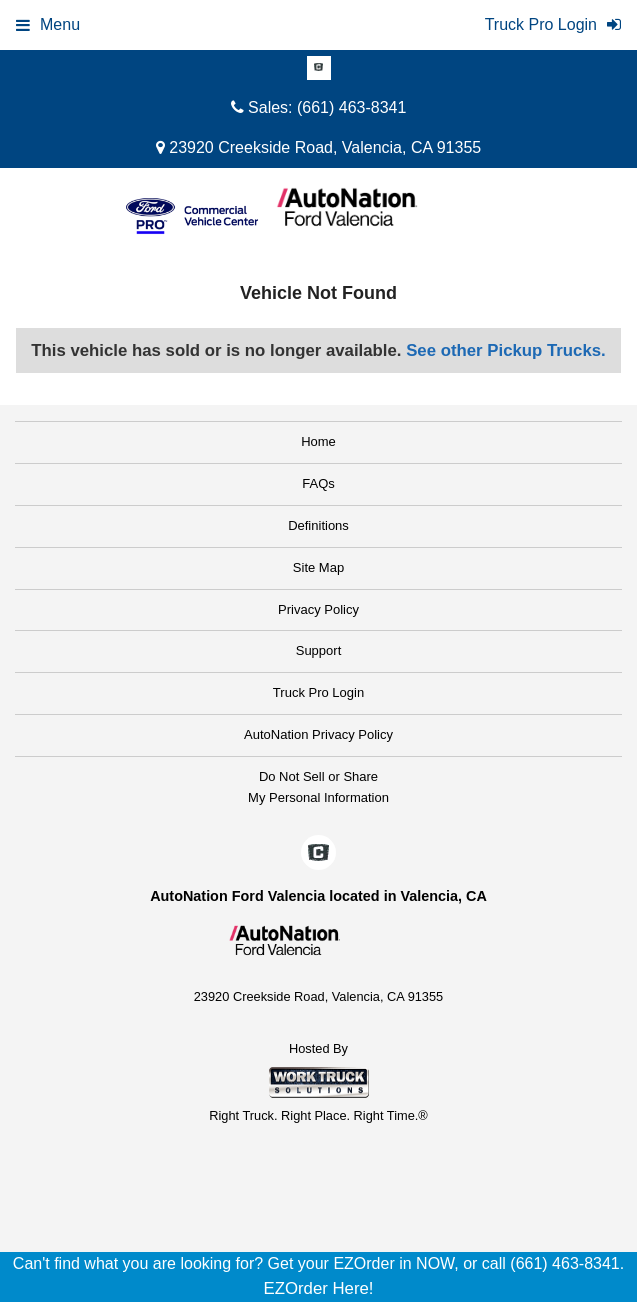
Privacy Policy (318, 609)
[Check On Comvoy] (319, 69)
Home (318, 441)
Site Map (318, 567)
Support (319, 650)
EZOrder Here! (318, 1288)
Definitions (318, 525)
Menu (48, 24)
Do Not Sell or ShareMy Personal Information (318, 787)
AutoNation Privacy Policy (318, 734)
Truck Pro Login (318, 692)
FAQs (318, 483)
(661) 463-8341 (351, 107)
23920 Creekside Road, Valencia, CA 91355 (318, 147)
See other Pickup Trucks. (506, 350)
